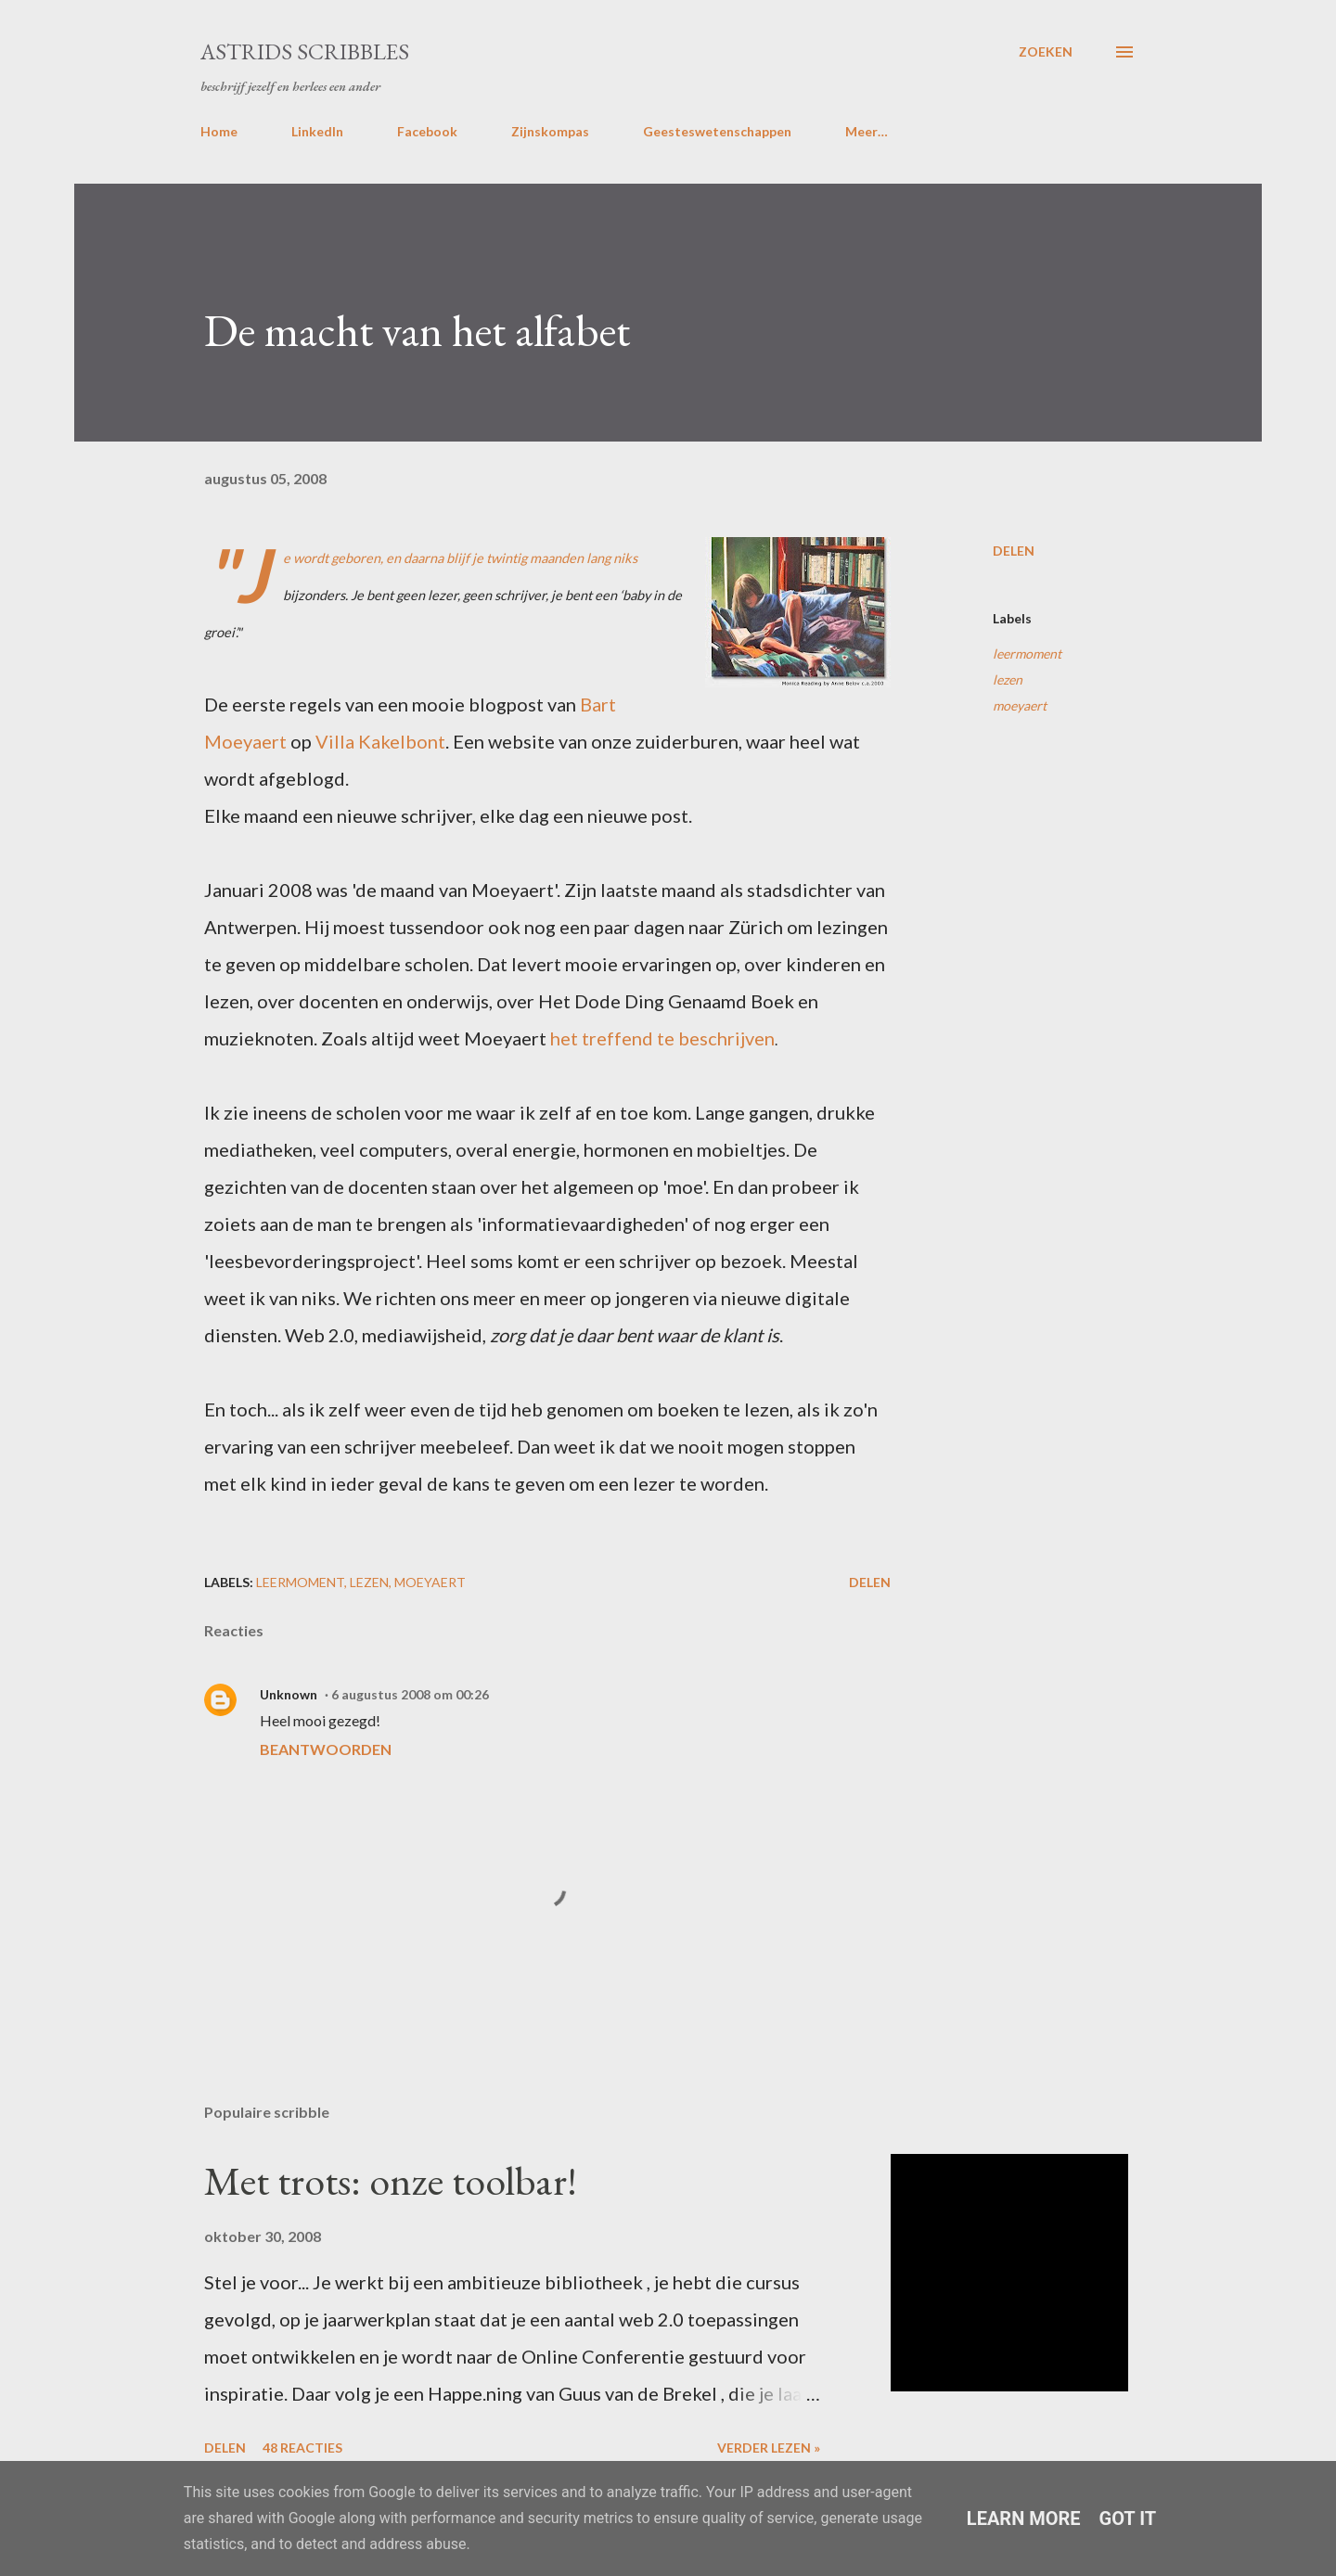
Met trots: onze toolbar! (390, 2180)
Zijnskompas (550, 131)
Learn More (1024, 2518)
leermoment (1027, 653)
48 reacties (302, 2447)
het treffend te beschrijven (662, 1038)
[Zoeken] (1046, 52)
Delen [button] (1013, 550)
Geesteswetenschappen (717, 131)
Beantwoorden (326, 1749)
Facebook (427, 131)
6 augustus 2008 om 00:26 (410, 1694)
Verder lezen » (768, 2447)
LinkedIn (317, 131)
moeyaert (1020, 705)
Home (219, 131)
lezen (1007, 679)
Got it (1128, 2518)
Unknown (288, 1694)
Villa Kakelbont (380, 741)
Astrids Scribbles (304, 51)
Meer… (866, 131)
